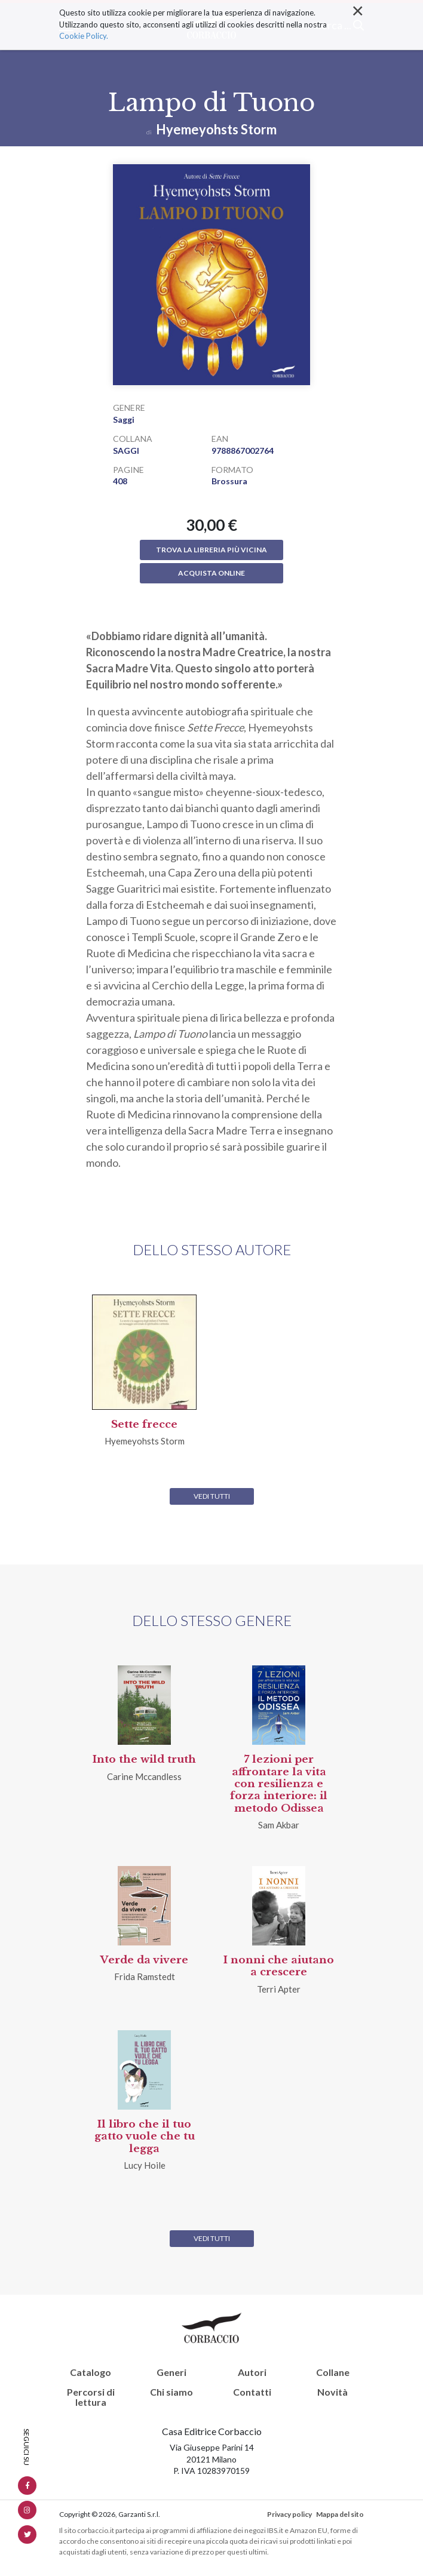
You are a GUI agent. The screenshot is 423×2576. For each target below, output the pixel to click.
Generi (171, 2372)
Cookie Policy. (83, 6)
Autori (252, 2372)
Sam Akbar (278, 1824)
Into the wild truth (144, 1759)
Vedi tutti (212, 1496)
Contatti (252, 2392)
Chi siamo (171, 2392)
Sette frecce (144, 1424)
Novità (332, 2392)
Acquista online (211, 572)
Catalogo (90, 2372)
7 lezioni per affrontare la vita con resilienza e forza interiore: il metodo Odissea (278, 1784)
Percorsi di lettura (91, 2397)
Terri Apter (279, 1989)
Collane (333, 2372)
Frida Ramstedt (144, 1976)
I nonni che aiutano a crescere (278, 1966)
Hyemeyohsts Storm (216, 129)
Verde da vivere (144, 1960)
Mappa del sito (340, 2514)
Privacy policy (289, 2514)
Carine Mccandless (144, 1776)
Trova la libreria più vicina (211, 549)
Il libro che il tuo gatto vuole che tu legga (144, 2136)
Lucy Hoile (144, 2165)
